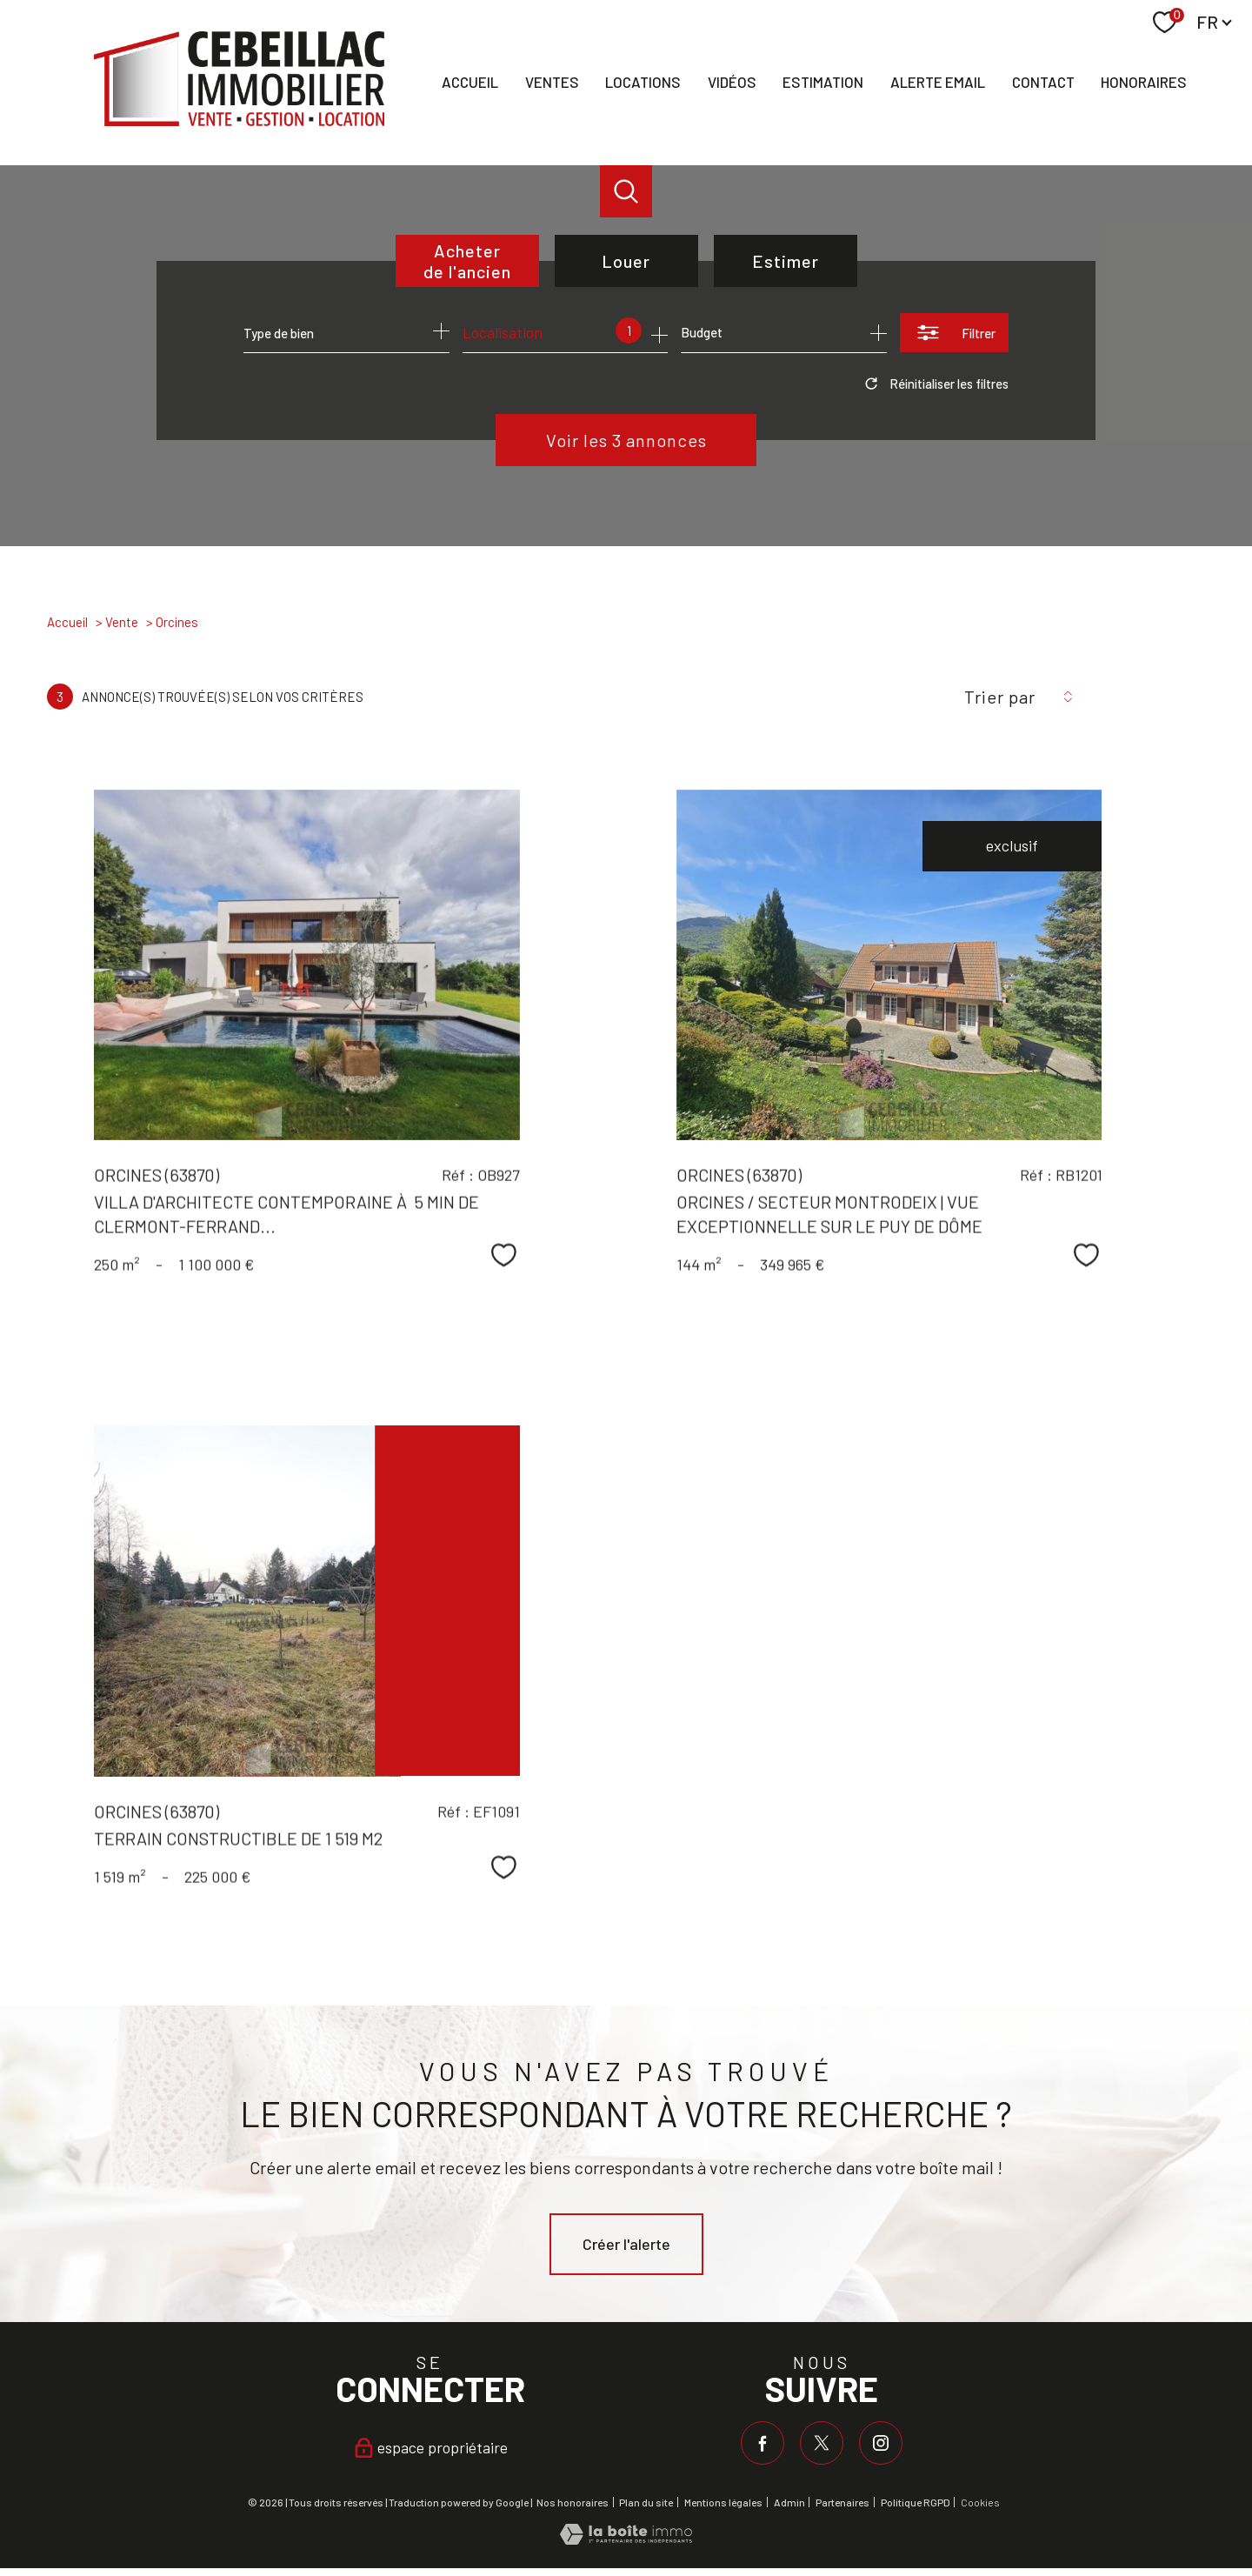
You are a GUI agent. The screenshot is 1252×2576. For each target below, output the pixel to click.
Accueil (470, 81)
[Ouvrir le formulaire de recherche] (954, 332)
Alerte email (937, 81)
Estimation (822, 81)
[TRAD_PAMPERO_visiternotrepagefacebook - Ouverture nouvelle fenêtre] (762, 2443)
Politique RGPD (915, 2502)
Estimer (785, 260)
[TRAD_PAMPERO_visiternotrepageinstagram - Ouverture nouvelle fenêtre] (880, 2443)
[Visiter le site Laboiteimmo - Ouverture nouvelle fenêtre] (626, 2538)
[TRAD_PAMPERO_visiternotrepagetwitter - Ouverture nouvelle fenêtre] (821, 2443)
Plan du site (646, 2502)
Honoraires (1144, 81)
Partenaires (842, 2502)
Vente (121, 622)
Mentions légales (723, 2502)
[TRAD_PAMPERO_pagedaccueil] (239, 120)
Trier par (1000, 696)
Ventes (552, 81)
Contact (1043, 81)
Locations (643, 81)
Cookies (980, 2502)
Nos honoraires (572, 2502)
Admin (789, 2502)
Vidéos (732, 81)
